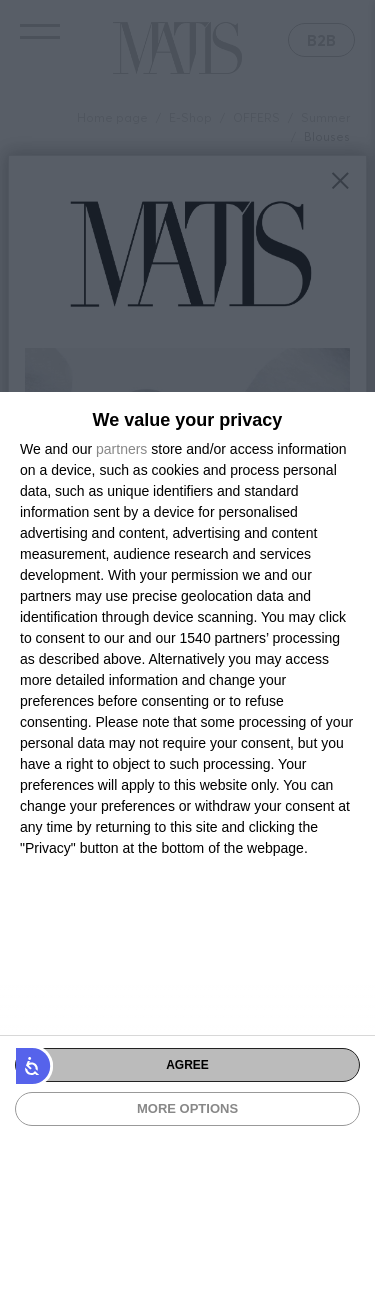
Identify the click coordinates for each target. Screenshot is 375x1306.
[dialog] (187, 849)
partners (121, 449)
